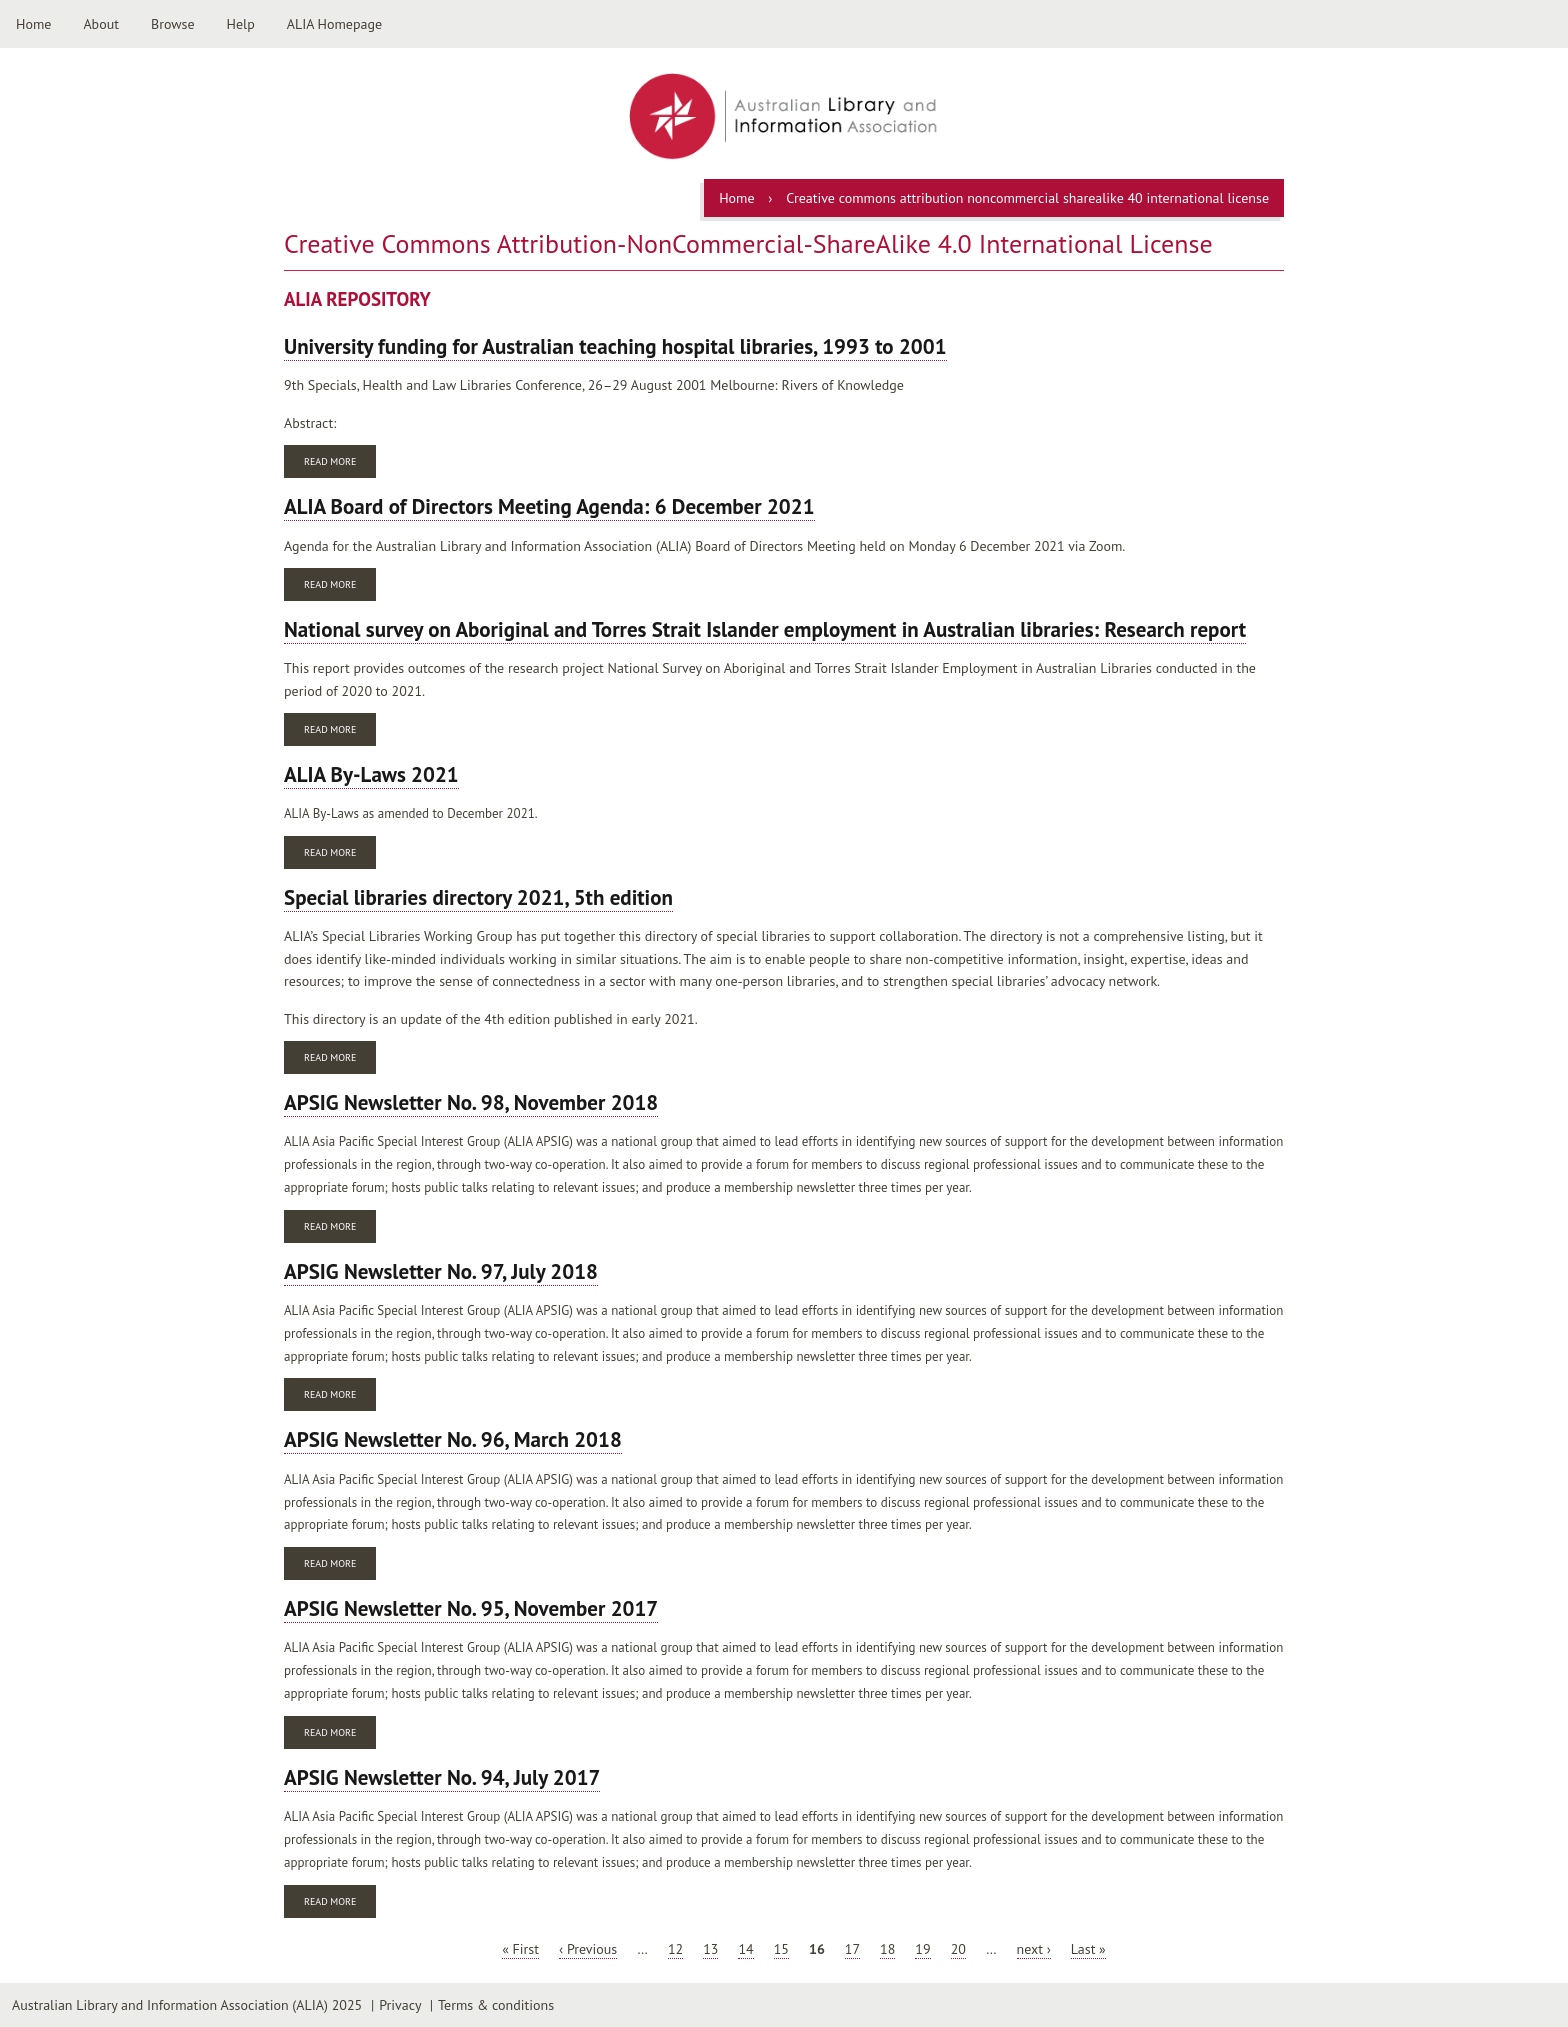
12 (675, 1949)
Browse (173, 24)
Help (241, 24)
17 (852, 1949)
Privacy (400, 2005)
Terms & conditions (496, 2005)
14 (745, 1949)
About (101, 24)
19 (922, 1949)
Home (33, 24)
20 (958, 1949)
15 (781, 1949)
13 (710, 1949)
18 (887, 1949)
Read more (340, 463)
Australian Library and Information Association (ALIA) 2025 (187, 2005)
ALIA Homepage (334, 24)
